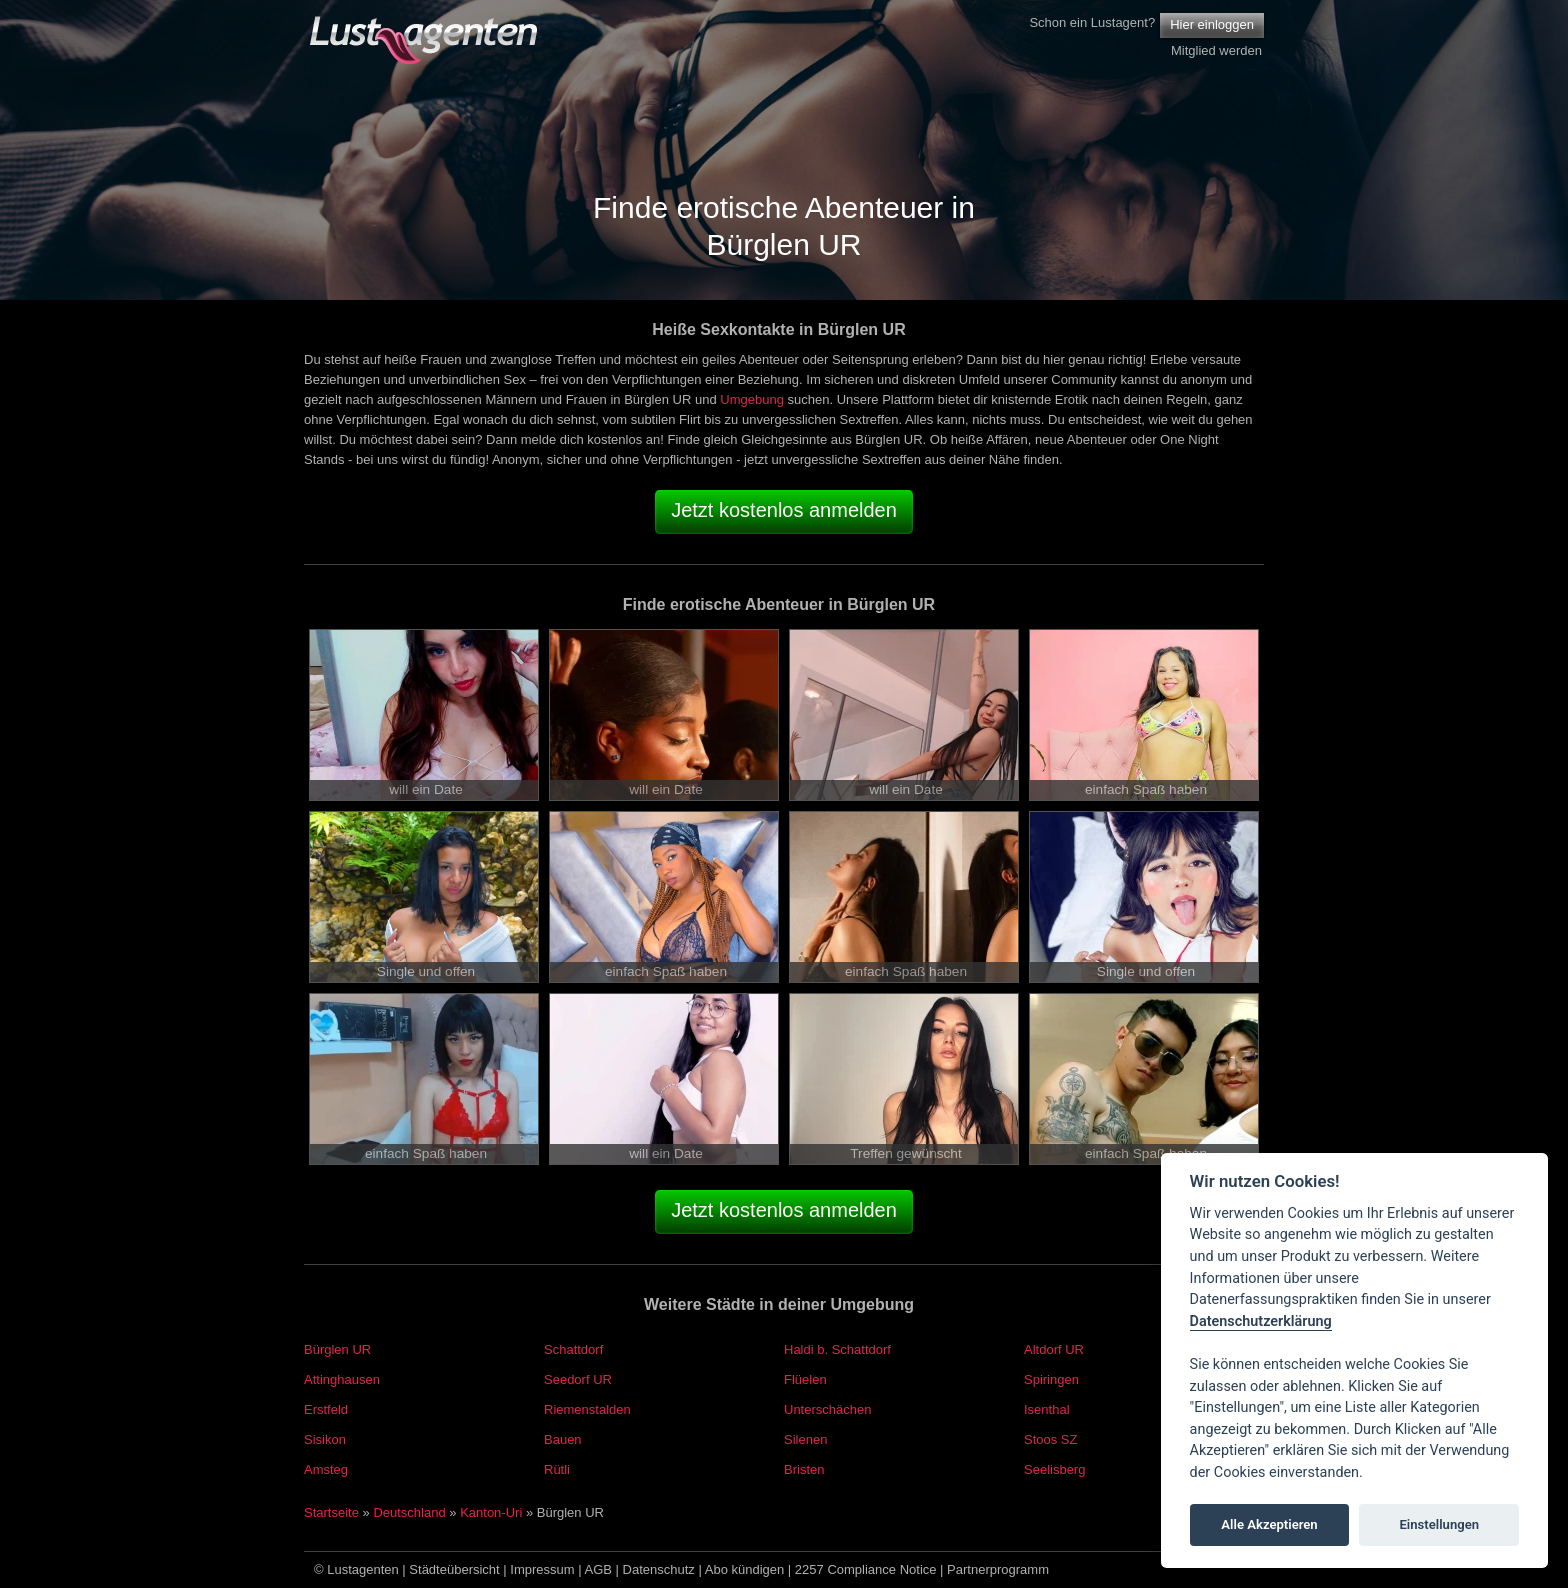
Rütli (557, 1469)
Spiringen (1051, 1379)
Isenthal (1047, 1409)
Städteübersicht (454, 1569)
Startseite (331, 1512)
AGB (598, 1569)
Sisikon (325, 1439)
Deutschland (409, 1512)
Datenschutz (659, 1569)
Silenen (805, 1439)
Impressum (542, 1569)
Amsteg (326, 1469)
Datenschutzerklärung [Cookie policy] (1261, 1321)
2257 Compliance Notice (866, 1569)
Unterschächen (827, 1409)
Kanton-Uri (491, 1512)
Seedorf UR (578, 1379)
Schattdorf (573, 1349)
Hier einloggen (1212, 24)
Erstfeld (326, 1409)
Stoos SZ (1050, 1439)
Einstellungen (1439, 1524)
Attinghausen (342, 1379)
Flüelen (805, 1379)
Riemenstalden (587, 1409)
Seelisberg (1054, 1469)
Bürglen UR (337, 1349)
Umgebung (752, 399)
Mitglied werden (1216, 50)
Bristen (804, 1469)
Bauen (563, 1439)
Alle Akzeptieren (1269, 1524)
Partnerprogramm (998, 1569)
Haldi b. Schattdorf (837, 1349)
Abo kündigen (745, 1569)
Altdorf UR (1054, 1349)
